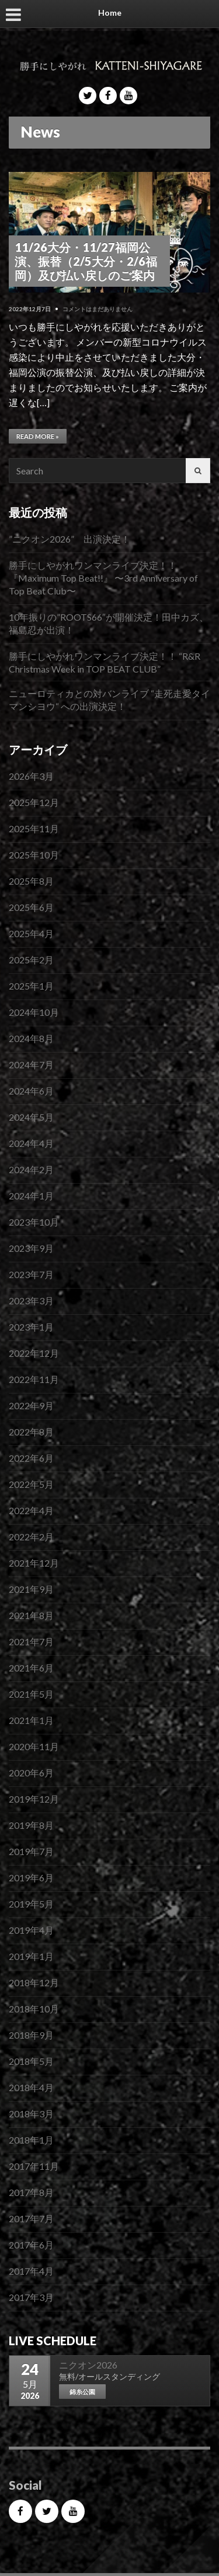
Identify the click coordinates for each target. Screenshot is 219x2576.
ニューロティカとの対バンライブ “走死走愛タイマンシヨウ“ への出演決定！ (109, 700)
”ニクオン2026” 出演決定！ (69, 538)
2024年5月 (31, 1116)
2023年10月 (34, 1221)
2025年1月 (31, 985)
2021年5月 (31, 1693)
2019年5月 (31, 1903)
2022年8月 (31, 1431)
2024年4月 (31, 1143)
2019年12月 (34, 1798)
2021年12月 (34, 1562)
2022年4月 (31, 1510)
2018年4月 (31, 2087)
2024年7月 (31, 1064)
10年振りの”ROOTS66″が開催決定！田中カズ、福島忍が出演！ (108, 623)
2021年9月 (31, 1589)
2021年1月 (31, 1720)
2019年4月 (31, 1929)
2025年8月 (31, 880)
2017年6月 (31, 2244)
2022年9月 (31, 1405)
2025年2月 (31, 959)
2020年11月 (34, 1746)
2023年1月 (31, 1326)
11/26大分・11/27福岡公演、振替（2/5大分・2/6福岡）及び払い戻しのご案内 (86, 261)
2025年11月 (34, 828)
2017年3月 (31, 2297)
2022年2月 (31, 1536)
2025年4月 (31, 933)
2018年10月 (34, 2008)
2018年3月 (31, 2113)
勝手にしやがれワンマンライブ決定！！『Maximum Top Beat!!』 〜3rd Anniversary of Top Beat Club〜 (103, 577)
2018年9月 (31, 2034)
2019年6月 (31, 1877)
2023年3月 (31, 1300)
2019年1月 (31, 1956)
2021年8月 (31, 1615)
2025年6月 (31, 907)
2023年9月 (31, 1248)
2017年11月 (34, 2166)
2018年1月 (31, 2139)
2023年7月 (31, 1274)
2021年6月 (31, 1667)
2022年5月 (31, 1484)
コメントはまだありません (97, 308)
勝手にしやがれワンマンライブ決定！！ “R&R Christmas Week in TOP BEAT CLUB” (104, 662)
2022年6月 (31, 1457)
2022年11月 (34, 1379)
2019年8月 (31, 1825)
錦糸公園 (82, 2391)
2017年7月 (31, 2218)
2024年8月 (31, 1038)
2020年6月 (31, 1772)
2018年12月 (34, 1982)
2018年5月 (31, 2061)
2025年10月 (34, 854)
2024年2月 (31, 1169)
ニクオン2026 (88, 2364)
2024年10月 (34, 1012)
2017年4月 (31, 2270)
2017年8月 (31, 2192)
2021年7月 (31, 1641)
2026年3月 (31, 776)
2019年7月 (31, 1851)
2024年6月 (31, 1090)
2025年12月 (34, 802)
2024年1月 (31, 1195)
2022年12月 (34, 1353)
